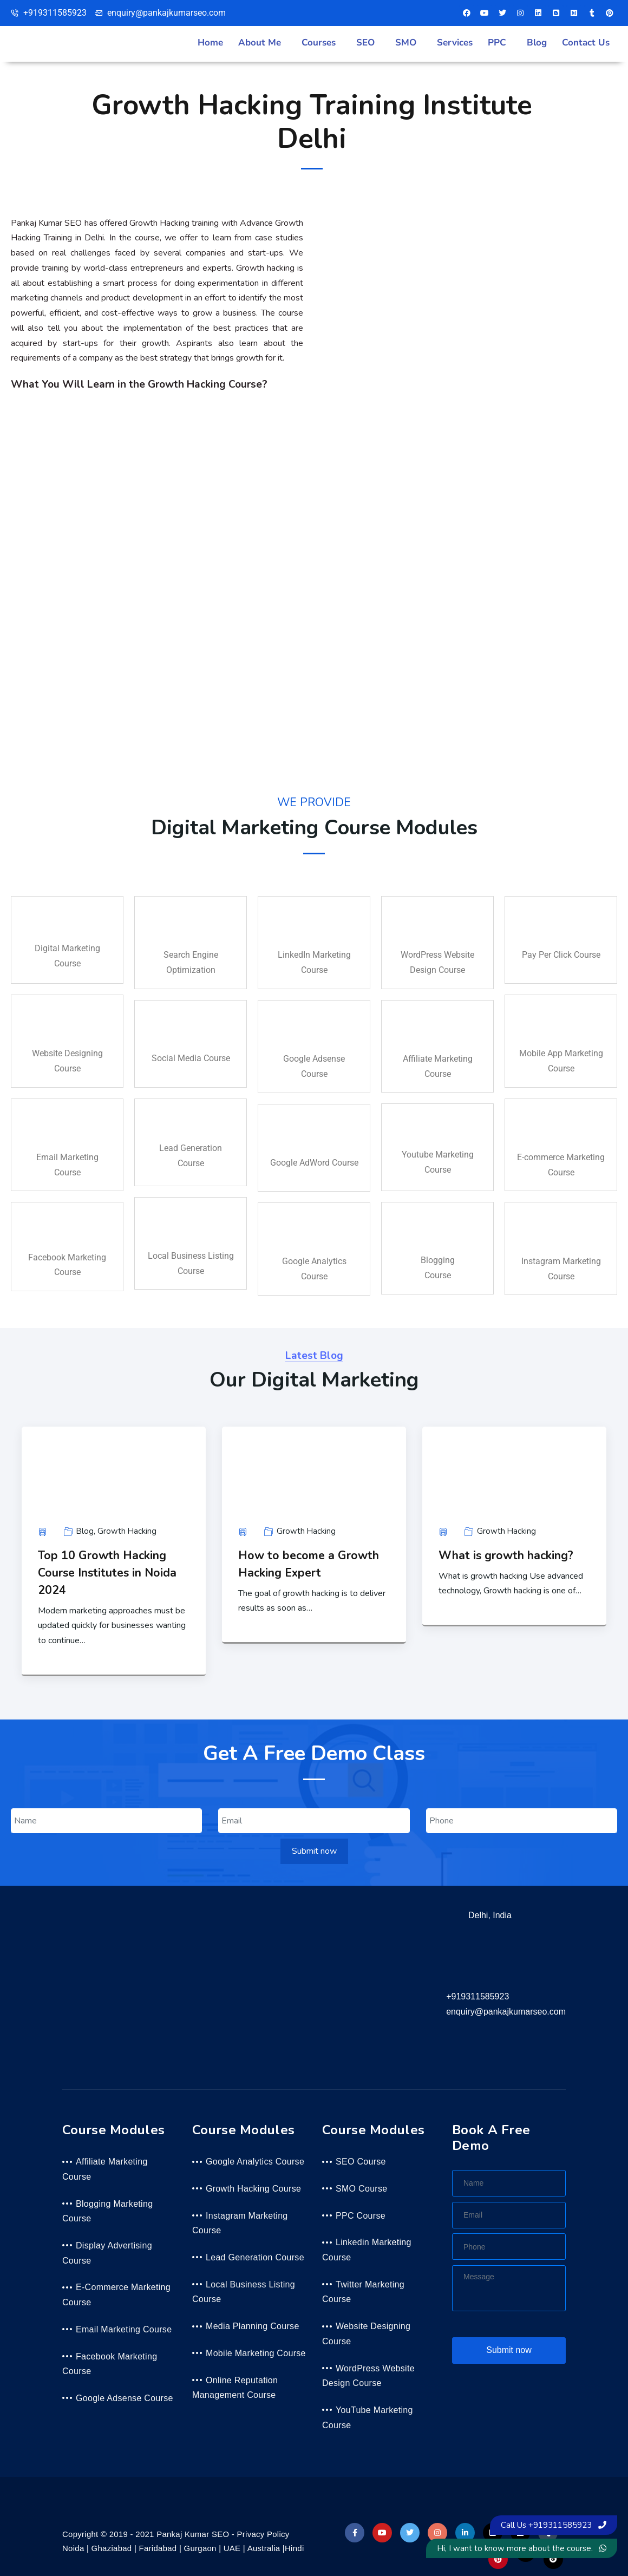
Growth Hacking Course (253, 2188)
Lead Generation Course (255, 2257)
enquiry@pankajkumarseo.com (506, 2011)
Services (455, 42)
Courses (319, 42)
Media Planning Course (252, 2326)
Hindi (294, 2548)
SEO (365, 42)
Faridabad (158, 2548)
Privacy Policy (263, 2534)
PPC (497, 42)
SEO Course (361, 2161)
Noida (73, 2548)
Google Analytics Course (255, 2161)
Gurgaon (200, 2548)
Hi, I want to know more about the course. (521, 2548)
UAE (232, 2548)
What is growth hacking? (506, 1555)
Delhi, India (490, 1915)
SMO (405, 42)
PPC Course (360, 2215)
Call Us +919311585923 (553, 2525)
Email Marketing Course (124, 2329)
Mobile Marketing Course (256, 2353)
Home (210, 42)
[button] (262, 42)
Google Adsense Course (124, 2398)
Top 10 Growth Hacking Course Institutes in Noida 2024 (107, 1572)
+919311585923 (477, 1996)
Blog (537, 42)
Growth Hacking (126, 1531)
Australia (263, 2548)
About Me (259, 42)
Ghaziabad (111, 2548)
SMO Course (361, 2188)
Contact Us (586, 42)
